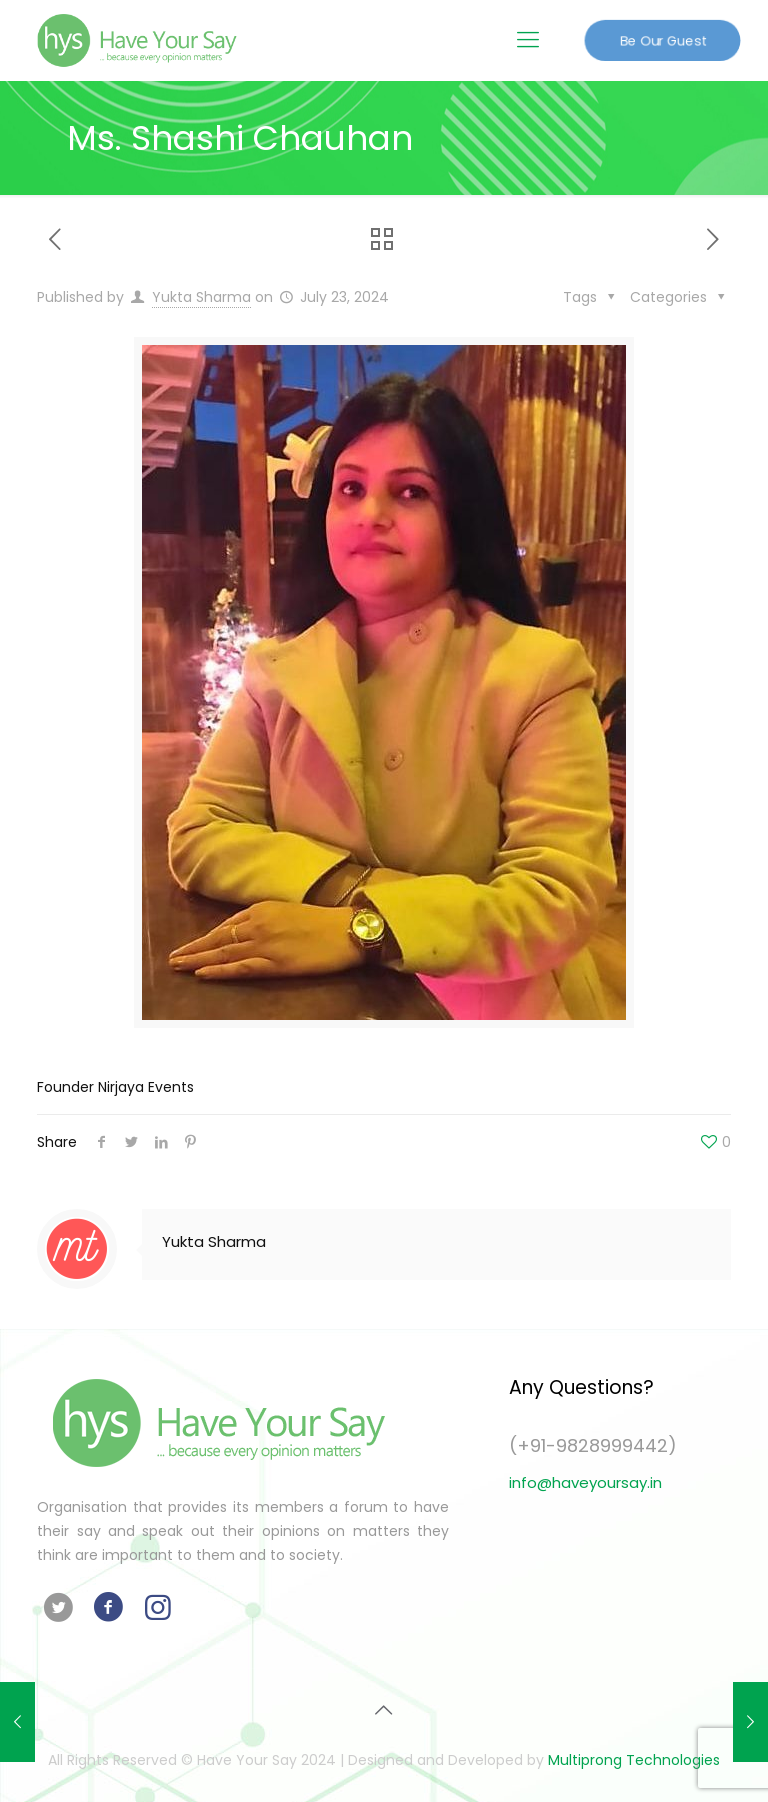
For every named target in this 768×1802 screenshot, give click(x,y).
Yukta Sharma (201, 297)
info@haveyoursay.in (585, 1482)
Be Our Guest (662, 39)
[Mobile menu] (528, 40)
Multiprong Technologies (634, 1760)
